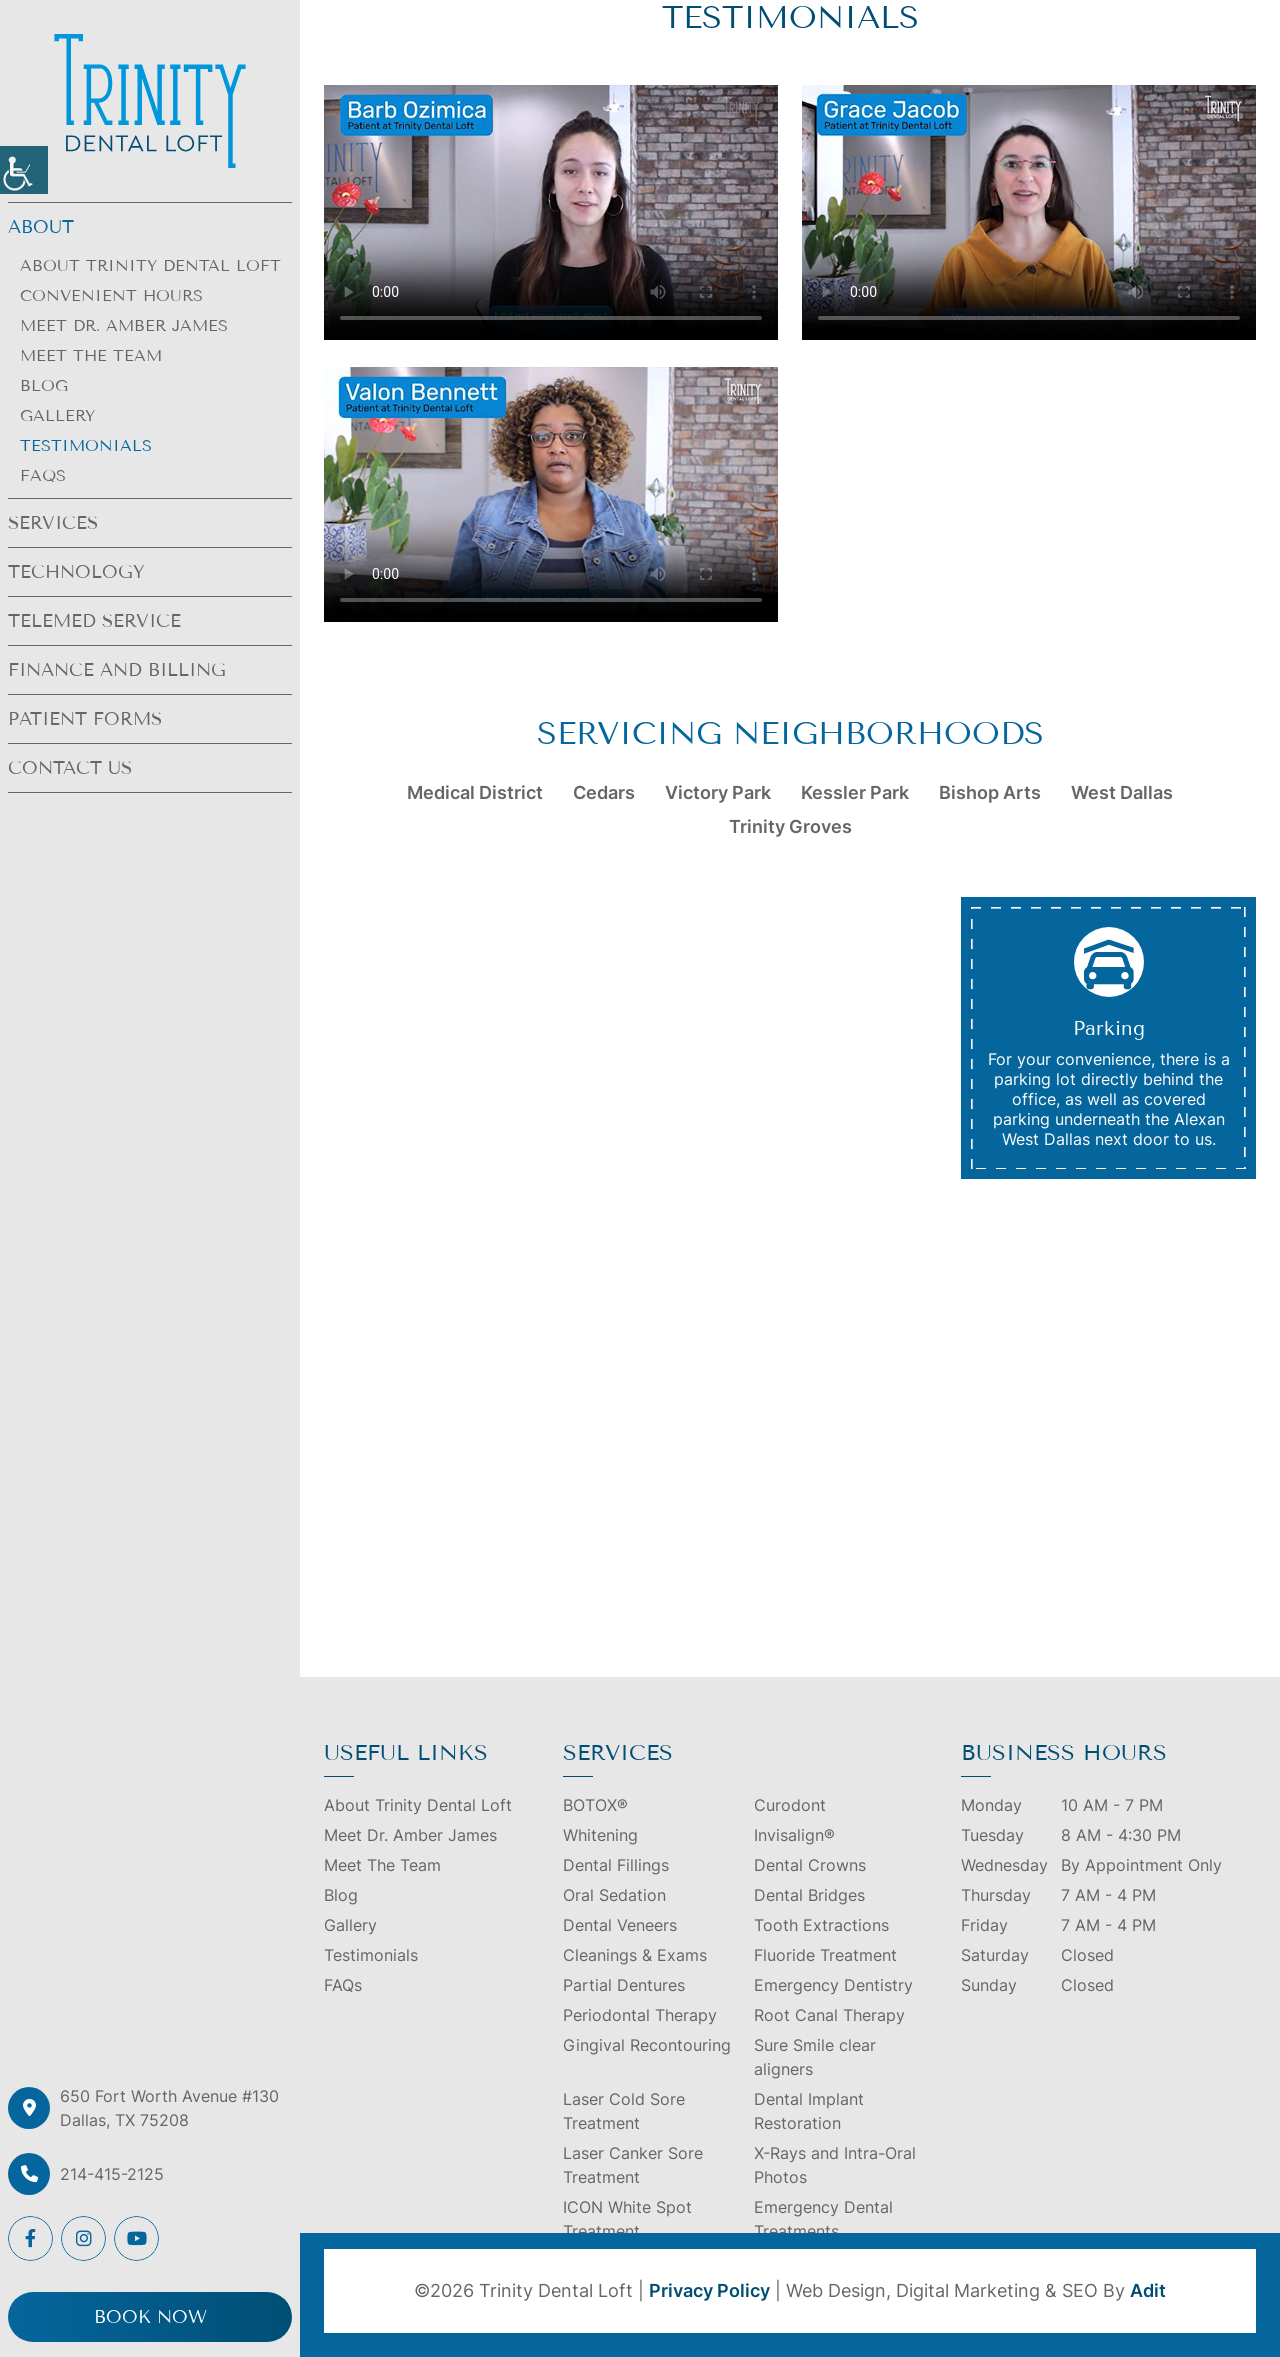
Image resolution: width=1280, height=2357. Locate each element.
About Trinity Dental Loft (150, 265)
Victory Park (718, 792)
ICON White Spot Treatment (627, 2219)
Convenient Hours (111, 295)
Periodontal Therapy (640, 2015)
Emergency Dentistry (833, 1985)
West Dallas (1122, 792)
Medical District (475, 792)
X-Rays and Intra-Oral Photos (835, 2165)
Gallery (57, 415)
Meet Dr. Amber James (124, 325)
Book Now (150, 2317)
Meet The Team (91, 355)
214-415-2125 (112, 2174)
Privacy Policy (709, 2290)
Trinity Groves (790, 826)
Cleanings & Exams (635, 1955)
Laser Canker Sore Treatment (633, 2165)
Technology (76, 572)
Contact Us (70, 768)
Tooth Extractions (821, 1925)
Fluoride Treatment (825, 1955)
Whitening (600, 1835)
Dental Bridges (809, 1895)
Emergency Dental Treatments (823, 2219)
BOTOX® (595, 1805)
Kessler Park (855, 792)
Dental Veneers (620, 1925)
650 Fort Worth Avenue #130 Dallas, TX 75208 (169, 2108)
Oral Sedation (614, 1895)
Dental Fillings (616, 1865)
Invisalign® (794, 1835)
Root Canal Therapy (829, 2015)
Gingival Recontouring (647, 2045)
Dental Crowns (810, 1865)
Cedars (604, 792)
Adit (1148, 2290)
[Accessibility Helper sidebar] (24, 170)
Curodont (790, 1805)
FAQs (43, 475)
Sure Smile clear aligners (815, 2057)
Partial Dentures (624, 1985)
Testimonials (86, 445)
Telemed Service (94, 621)
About (41, 227)
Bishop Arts (990, 792)
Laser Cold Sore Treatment (624, 2111)
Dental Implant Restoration (809, 2111)
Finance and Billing (117, 670)
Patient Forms (85, 719)
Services (53, 523)
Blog (44, 385)
